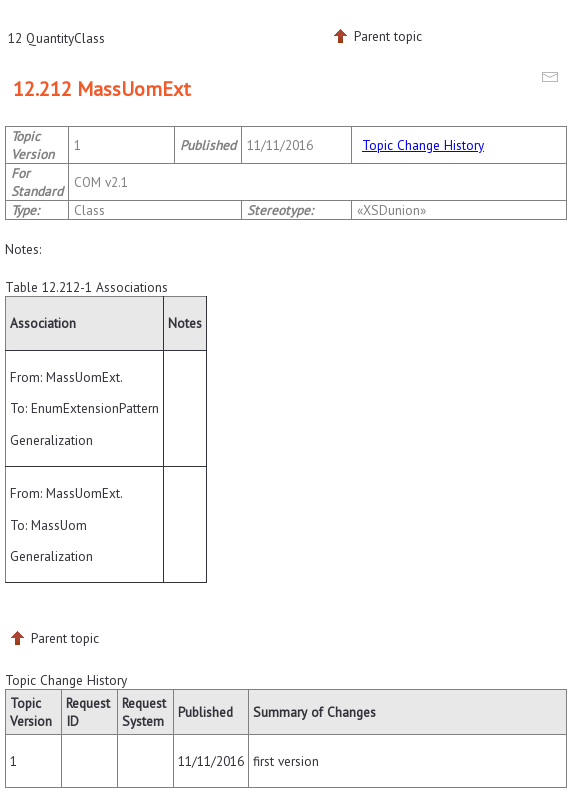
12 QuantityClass (56, 38)
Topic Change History (423, 145)
